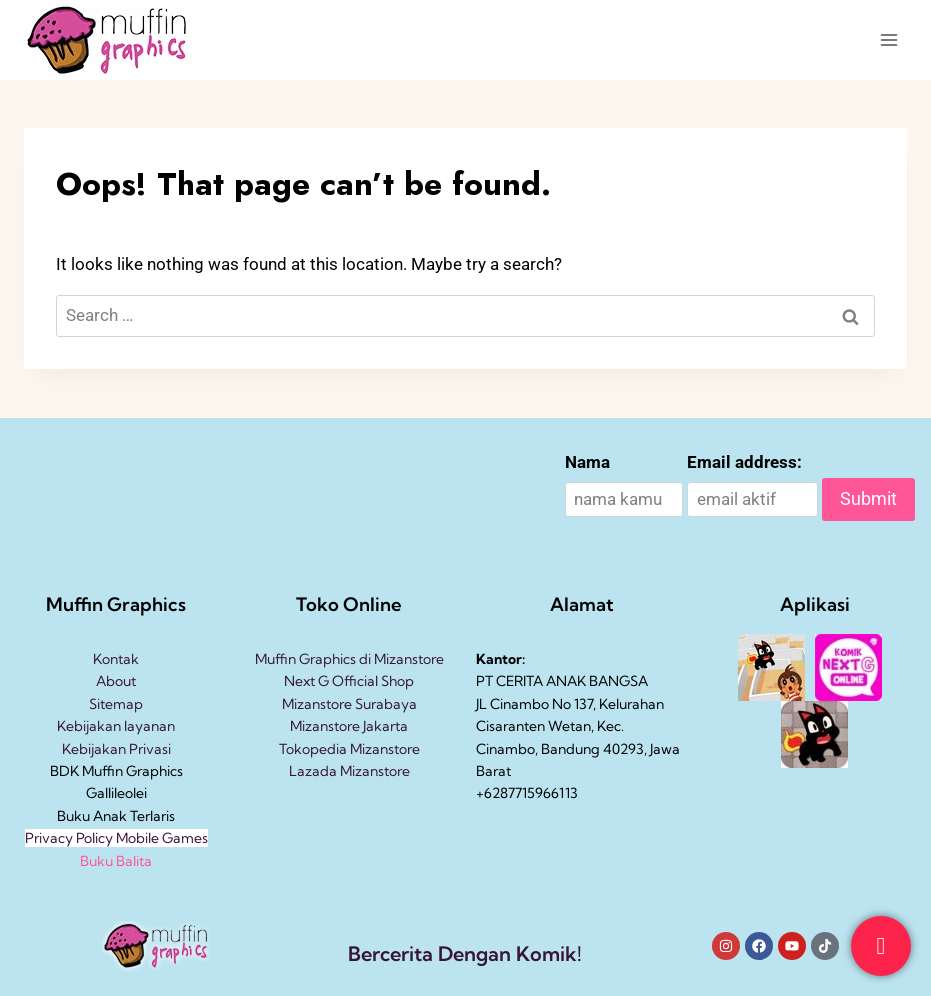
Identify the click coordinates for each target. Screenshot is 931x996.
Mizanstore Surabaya (349, 704)
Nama (587, 462)
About (116, 681)
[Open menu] (888, 39)
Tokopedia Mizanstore (349, 749)
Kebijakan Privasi (116, 749)
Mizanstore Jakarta (349, 726)
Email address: (744, 462)
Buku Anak (92, 816)
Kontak (116, 659)
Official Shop (371, 681)
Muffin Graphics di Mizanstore (349, 659)
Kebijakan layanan (116, 726)
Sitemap (116, 704)
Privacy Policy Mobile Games (116, 838)
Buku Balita (116, 861)
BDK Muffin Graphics (116, 771)
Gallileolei (116, 793)
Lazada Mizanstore (349, 771)
